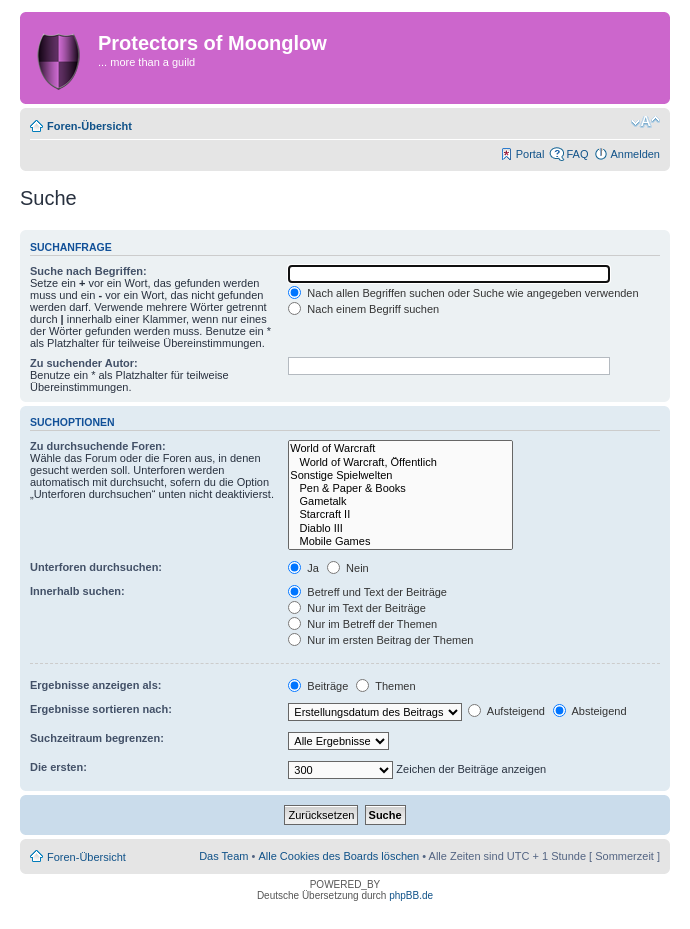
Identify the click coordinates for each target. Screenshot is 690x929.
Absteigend (590, 711)
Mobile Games (400, 541)
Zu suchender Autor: (84, 363)
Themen (385, 686)
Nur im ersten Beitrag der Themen (380, 640)
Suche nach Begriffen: (88, 271)
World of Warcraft (400, 448)
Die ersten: (58, 767)
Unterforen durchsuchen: (96, 567)
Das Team (223, 856)
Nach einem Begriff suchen (363, 309)
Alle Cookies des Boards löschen (338, 856)
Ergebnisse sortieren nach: (101, 709)
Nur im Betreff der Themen (362, 624)
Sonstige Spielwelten (400, 475)
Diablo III (400, 528)
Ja (303, 568)
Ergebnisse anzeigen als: (95, 685)
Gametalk (400, 501)
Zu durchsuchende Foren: (98, 446)
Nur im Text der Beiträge (356, 608)
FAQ (577, 154)
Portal (530, 154)
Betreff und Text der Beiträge (367, 592)
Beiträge (318, 686)
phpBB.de (411, 895)
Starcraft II (400, 514)
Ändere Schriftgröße (645, 122)
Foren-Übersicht (89, 126)
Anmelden (635, 154)
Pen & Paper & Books (400, 488)
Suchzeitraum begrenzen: (97, 738)
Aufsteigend (506, 711)
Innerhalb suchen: (77, 591)
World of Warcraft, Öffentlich (400, 462)
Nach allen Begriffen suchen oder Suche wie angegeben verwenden (463, 293)
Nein (348, 568)
